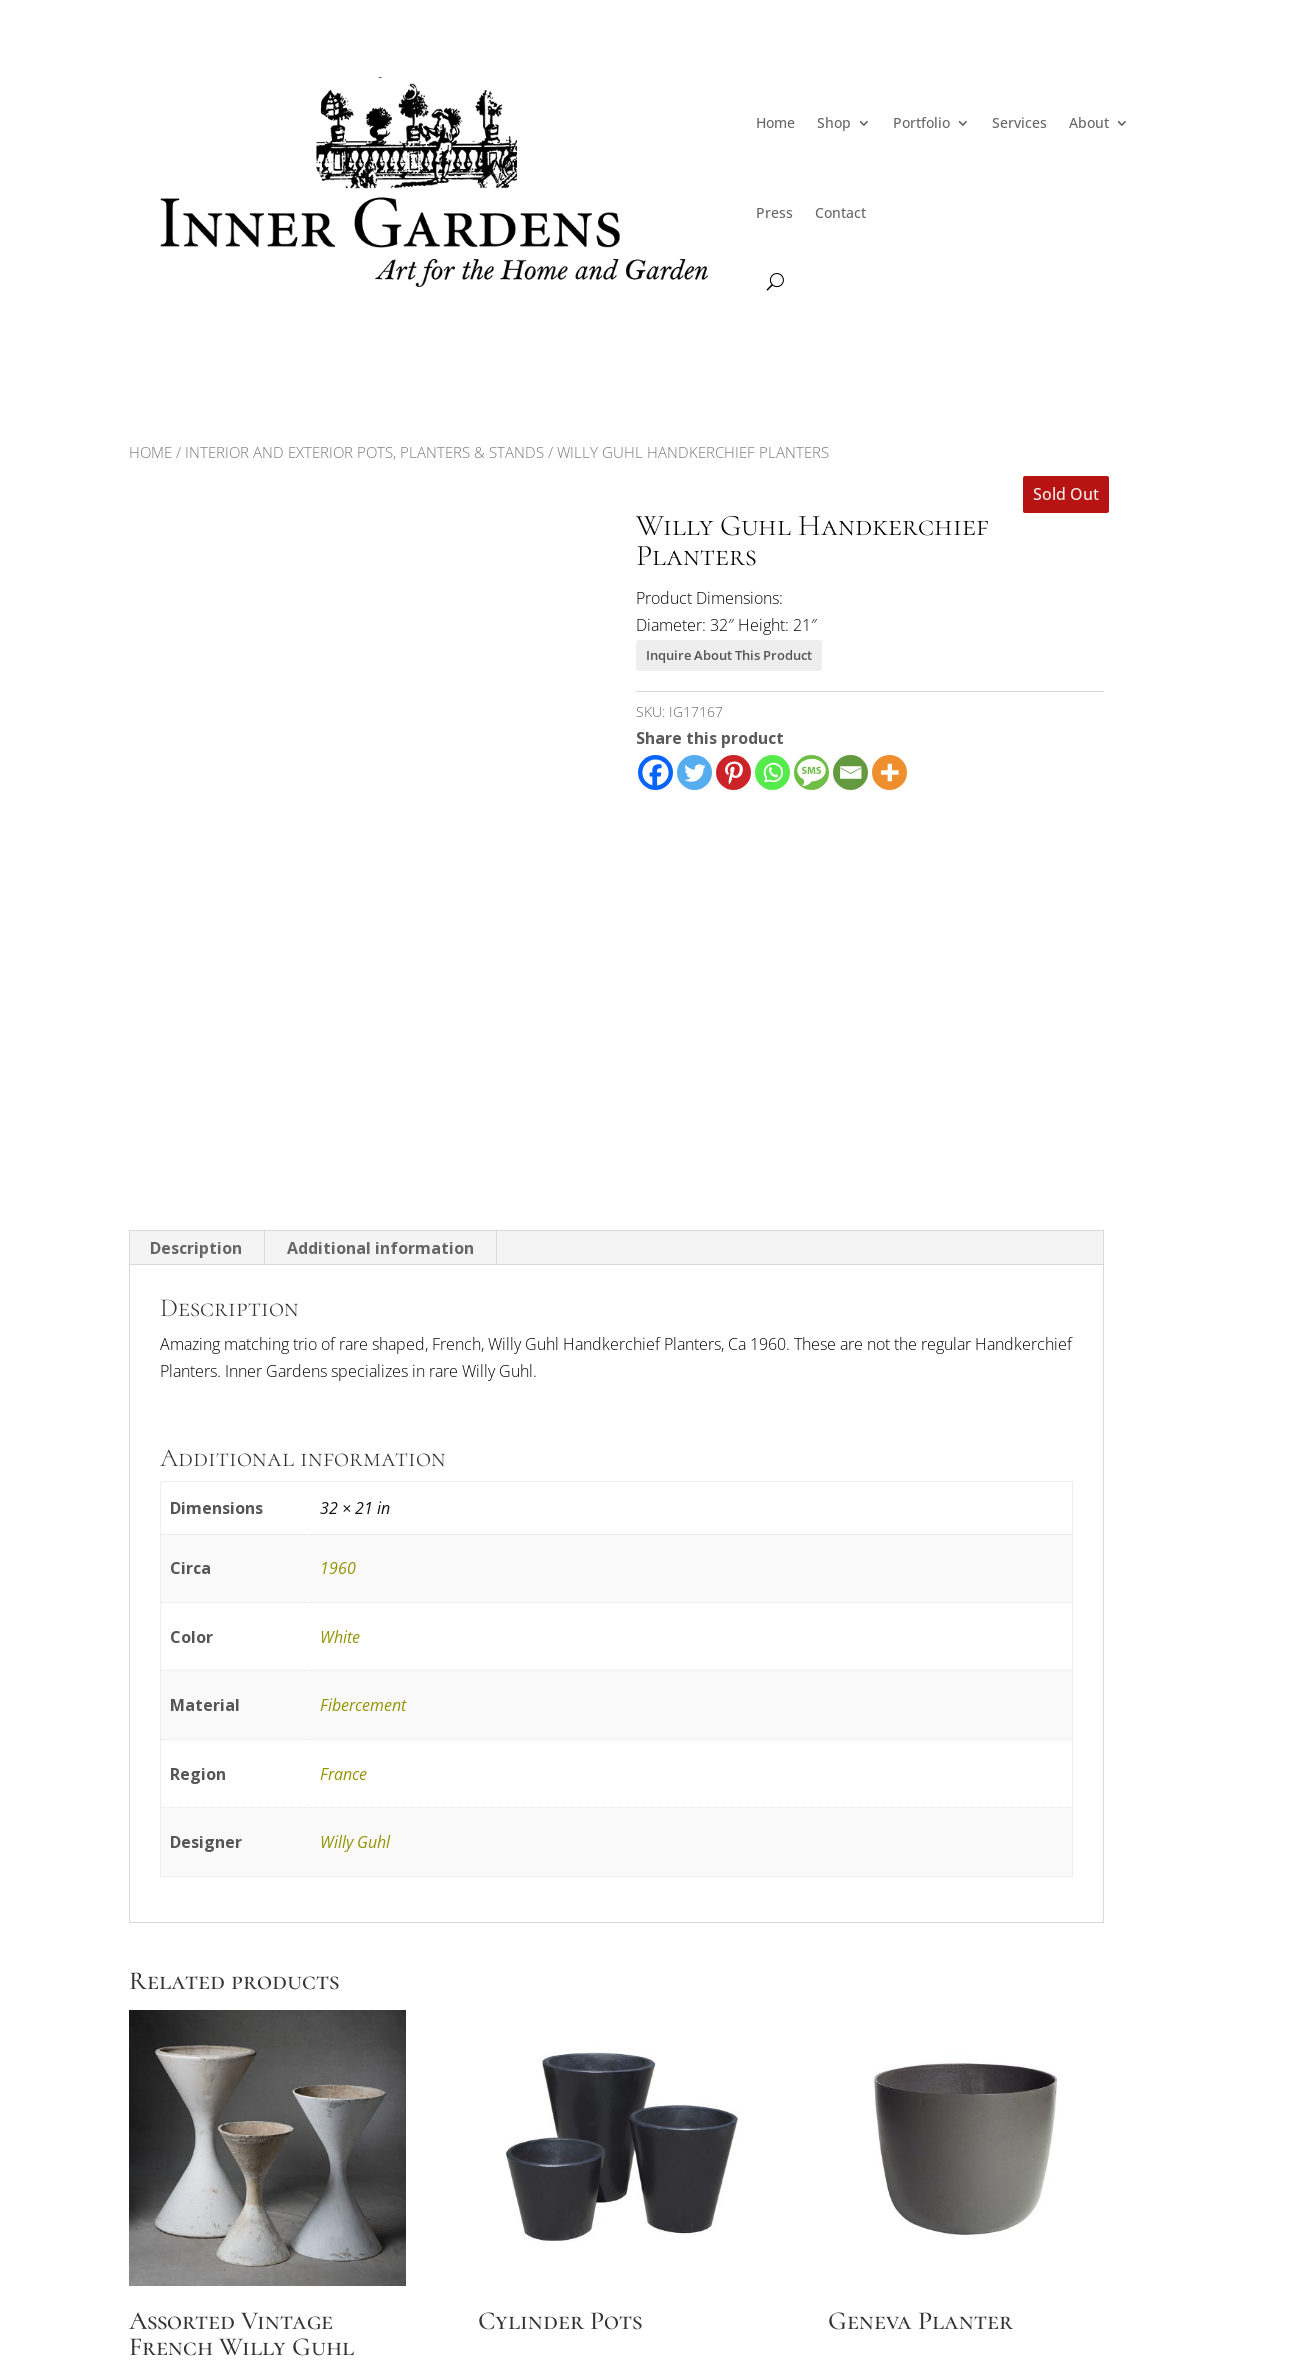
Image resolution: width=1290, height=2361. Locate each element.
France (343, 1774)
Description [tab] (196, 1248)
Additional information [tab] (380, 1248)
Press (774, 212)
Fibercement (363, 1705)
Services (1019, 122)
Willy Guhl (355, 1842)
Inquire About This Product (729, 655)
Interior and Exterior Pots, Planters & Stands (364, 452)
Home (775, 122)
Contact (840, 212)
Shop (834, 122)
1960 (338, 1568)
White (340, 1637)
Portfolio (921, 122)
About (1089, 122)
